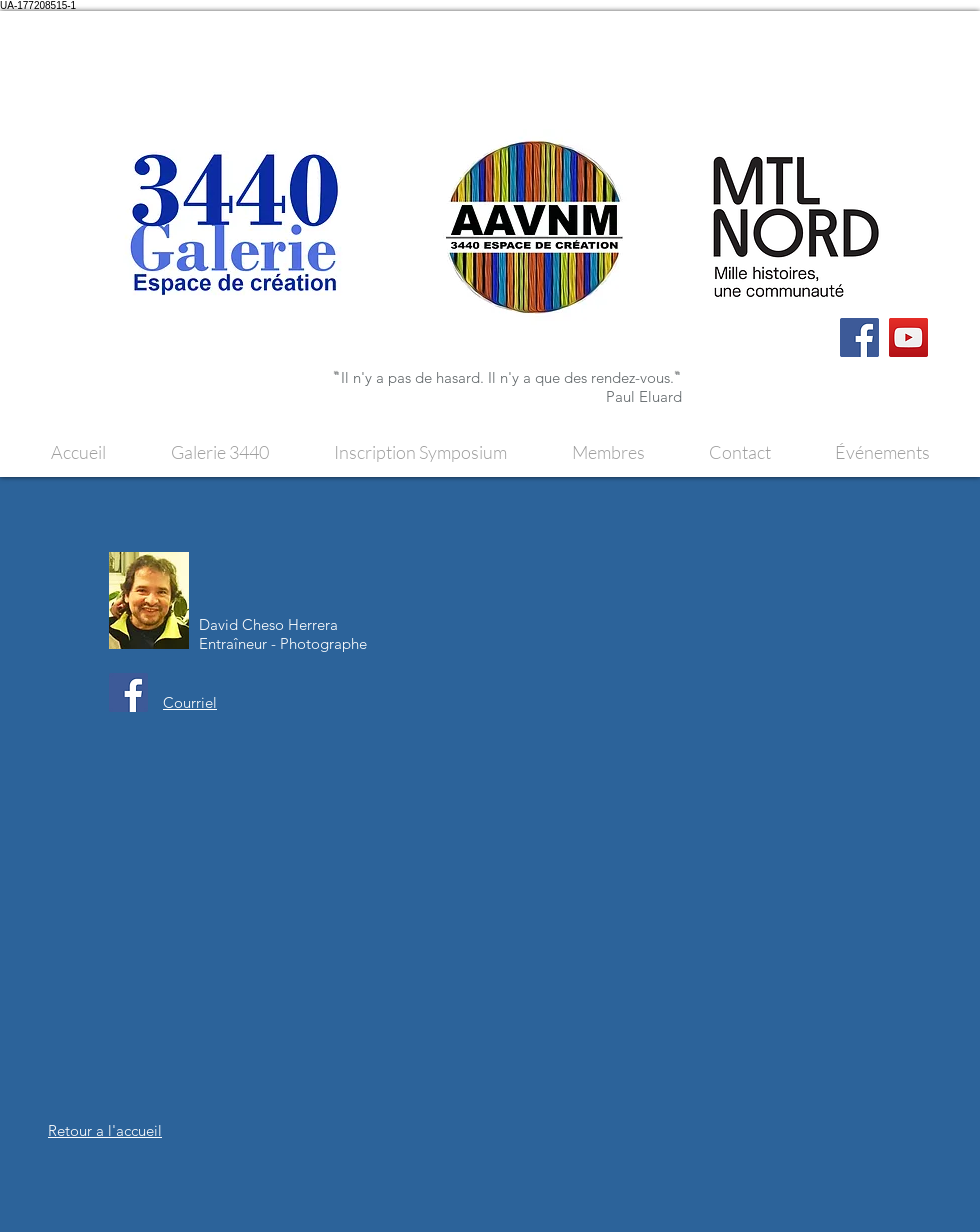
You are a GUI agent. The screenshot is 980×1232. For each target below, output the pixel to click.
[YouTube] (908, 337)
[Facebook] (859, 337)
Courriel (190, 702)
